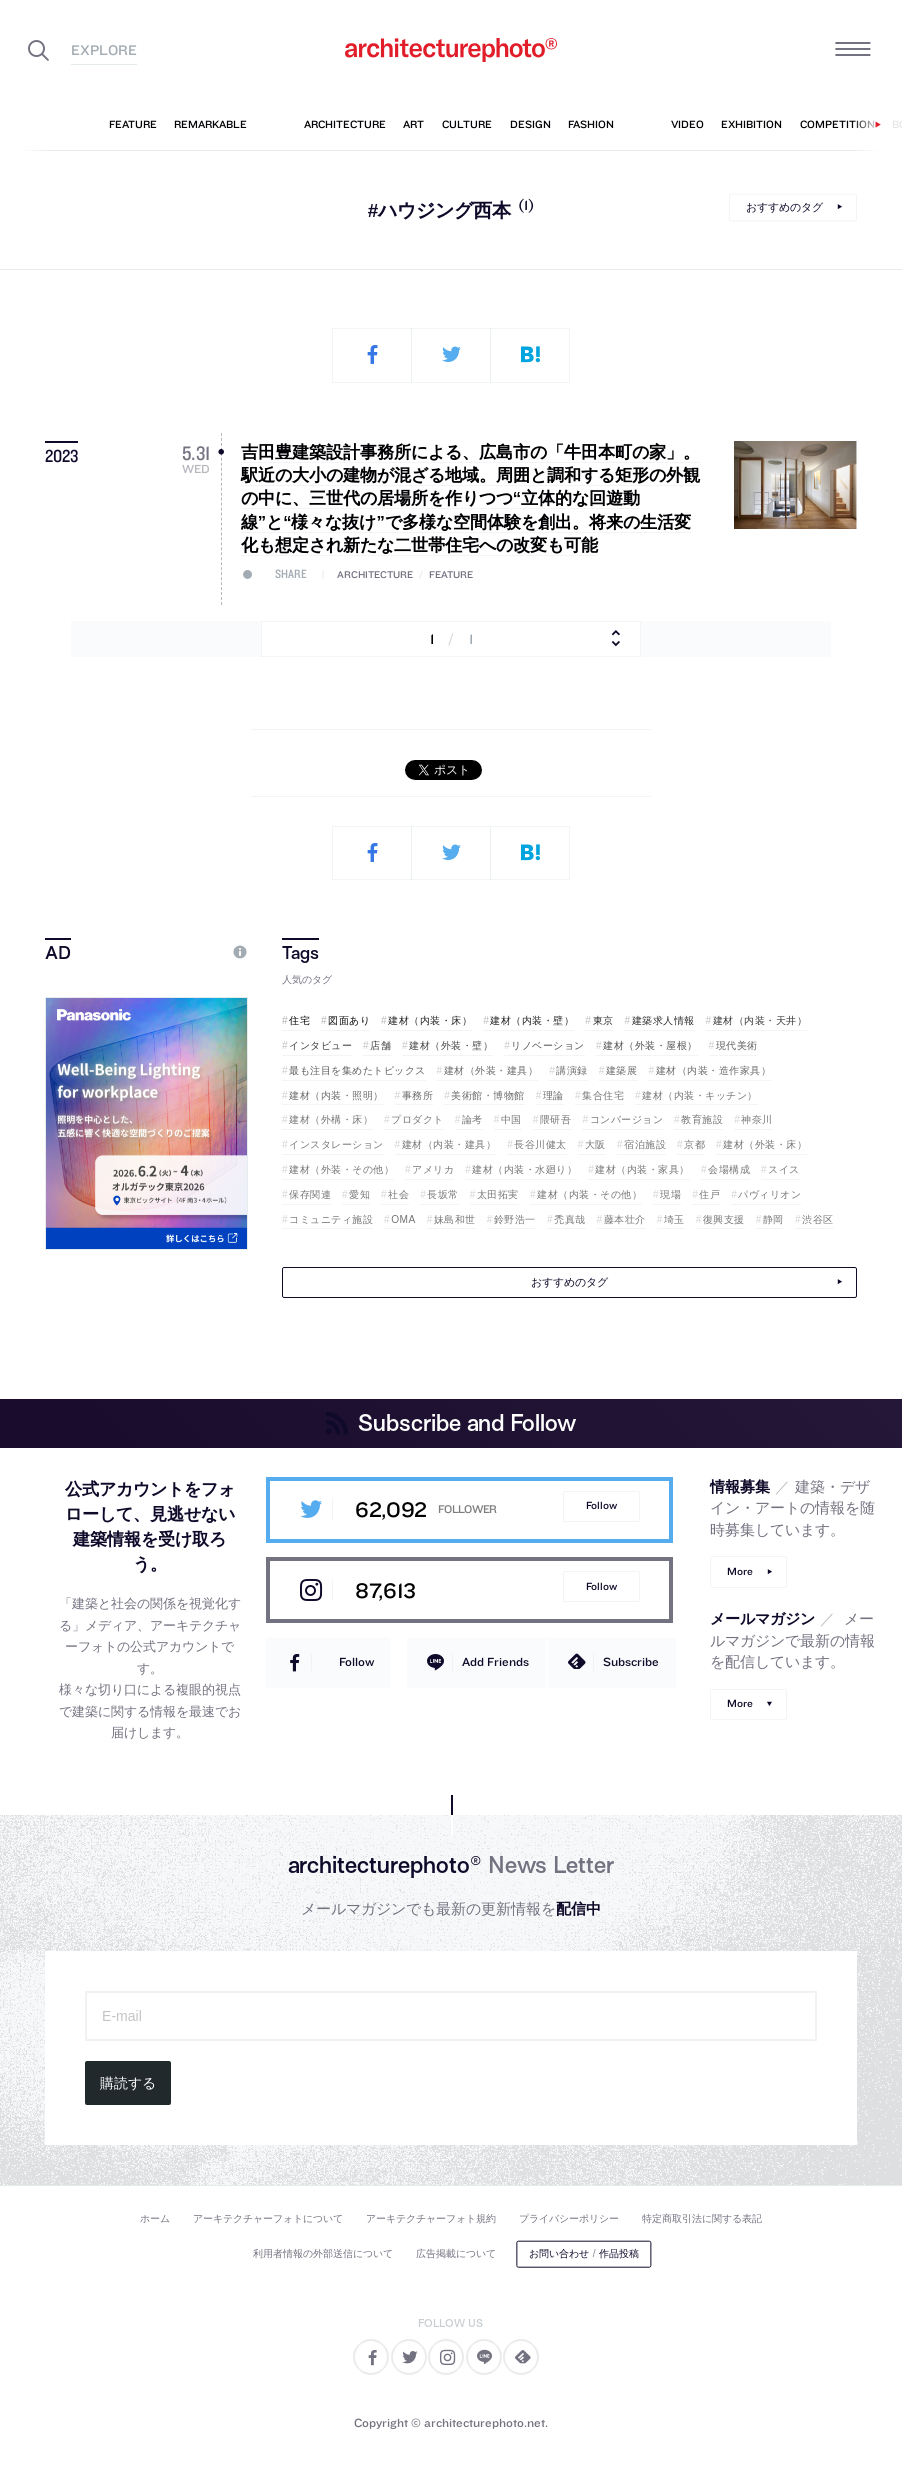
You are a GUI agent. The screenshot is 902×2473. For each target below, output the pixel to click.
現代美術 (737, 1045)
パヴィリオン (769, 1194)
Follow (601, 1505)
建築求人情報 (663, 1020)
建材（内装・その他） (589, 1194)
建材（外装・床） (765, 1144)
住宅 (299, 1020)
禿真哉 (570, 1219)
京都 (694, 1144)
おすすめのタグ (784, 207)
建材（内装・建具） (449, 1144)
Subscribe (631, 1661)
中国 (511, 1119)
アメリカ (433, 1169)
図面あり (349, 1020)
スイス (784, 1169)
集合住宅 (603, 1095)
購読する (128, 2083)
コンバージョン (627, 1119)
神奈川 (757, 1119)
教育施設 (702, 1119)
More (740, 1571)
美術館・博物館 (488, 1095)
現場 (670, 1194)
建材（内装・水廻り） (524, 1169)
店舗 (380, 1045)
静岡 (773, 1219)
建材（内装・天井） (760, 1020)
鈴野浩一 (515, 1219)
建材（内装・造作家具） (714, 1070)
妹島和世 (455, 1219)
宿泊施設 (645, 1144)
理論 (553, 1095)
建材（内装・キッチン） (700, 1095)
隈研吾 (556, 1119)
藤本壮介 (625, 1219)
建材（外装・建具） (491, 1070)
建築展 (622, 1070)
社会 (398, 1194)
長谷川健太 (540, 1144)
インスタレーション (336, 1144)
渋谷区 (818, 1219)
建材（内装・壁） (532, 1020)
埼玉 (674, 1219)
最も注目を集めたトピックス (357, 1070)
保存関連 (310, 1194)
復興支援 (724, 1219)
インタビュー (320, 1045)
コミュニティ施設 (331, 1219)
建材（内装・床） (430, 1020)
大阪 (595, 1144)
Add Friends (495, 1661)
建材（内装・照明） (336, 1095)
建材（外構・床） (331, 1119)
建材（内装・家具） (642, 1169)
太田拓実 (498, 1194)
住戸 (709, 1194)
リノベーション (548, 1045)
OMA (403, 1219)
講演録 (572, 1070)
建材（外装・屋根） (650, 1045)
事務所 (418, 1095)
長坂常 (443, 1194)
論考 (472, 1119)
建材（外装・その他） (341, 1169)
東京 (603, 1020)
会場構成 (729, 1169)
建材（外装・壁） (451, 1045)
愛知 (359, 1194)
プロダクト (417, 1119)
